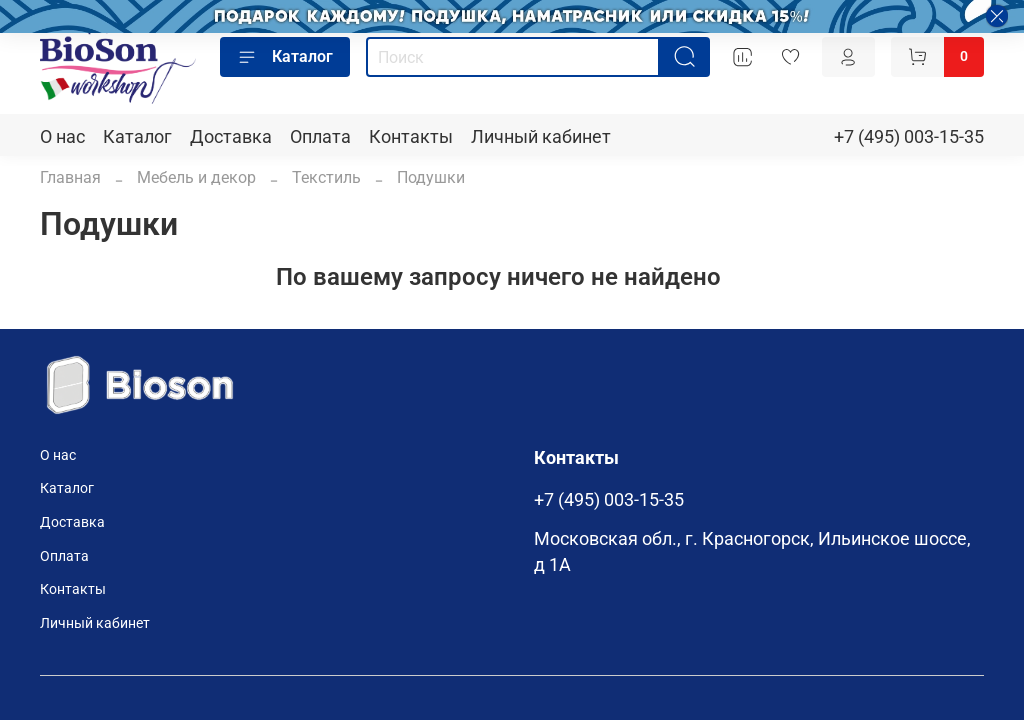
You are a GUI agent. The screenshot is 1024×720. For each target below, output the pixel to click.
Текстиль (326, 177)
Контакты (411, 137)
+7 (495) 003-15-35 (909, 137)
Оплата (320, 137)
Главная (70, 177)
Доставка (231, 137)
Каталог (285, 57)
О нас (62, 137)
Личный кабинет (541, 137)
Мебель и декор (196, 177)
